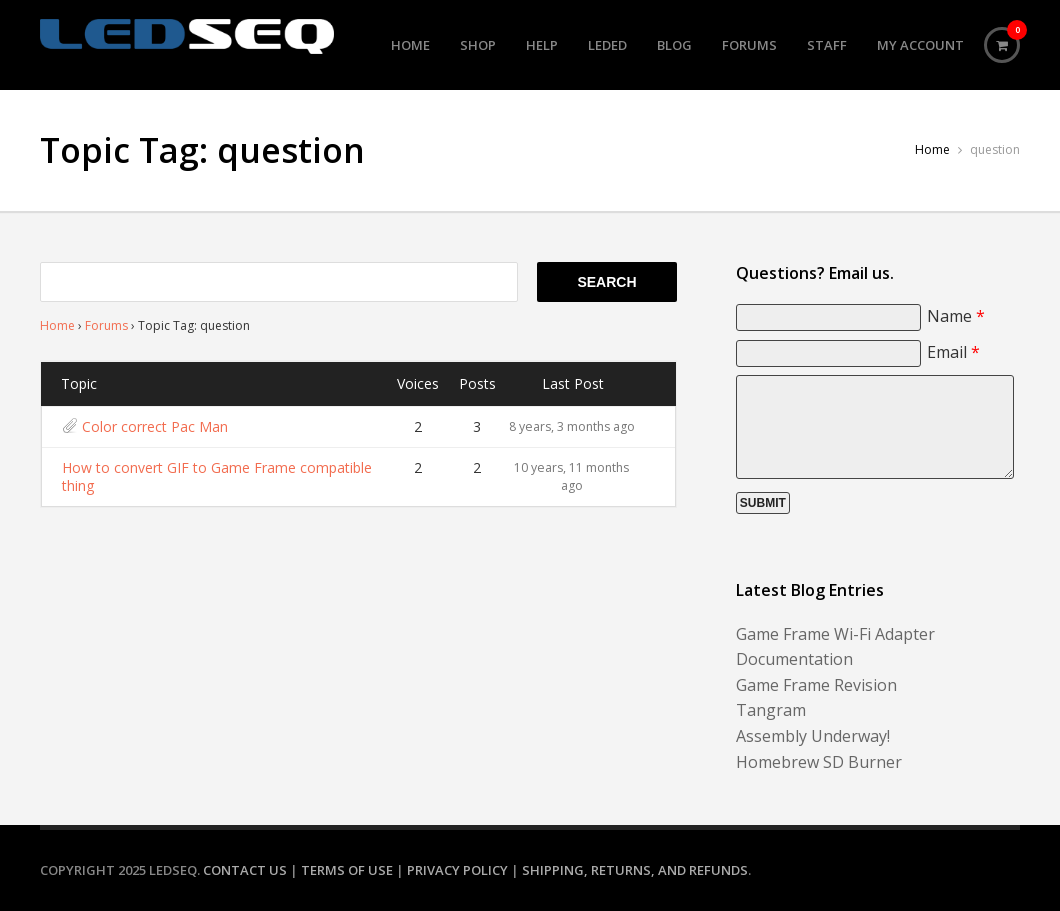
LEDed (607, 45)
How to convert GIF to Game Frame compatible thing (217, 476)
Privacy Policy (457, 870)
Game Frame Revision (816, 685)
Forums (749, 45)
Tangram (771, 710)
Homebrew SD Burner (819, 762)
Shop (478, 45)
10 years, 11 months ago (571, 476)
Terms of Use (347, 870)
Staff (827, 45)
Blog (674, 45)
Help (542, 45)
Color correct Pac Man (155, 426)
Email (953, 352)
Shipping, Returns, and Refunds (635, 870)
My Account (920, 45)
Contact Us (245, 870)
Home (410, 45)
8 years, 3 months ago (572, 426)
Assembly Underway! (813, 736)
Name (956, 316)
